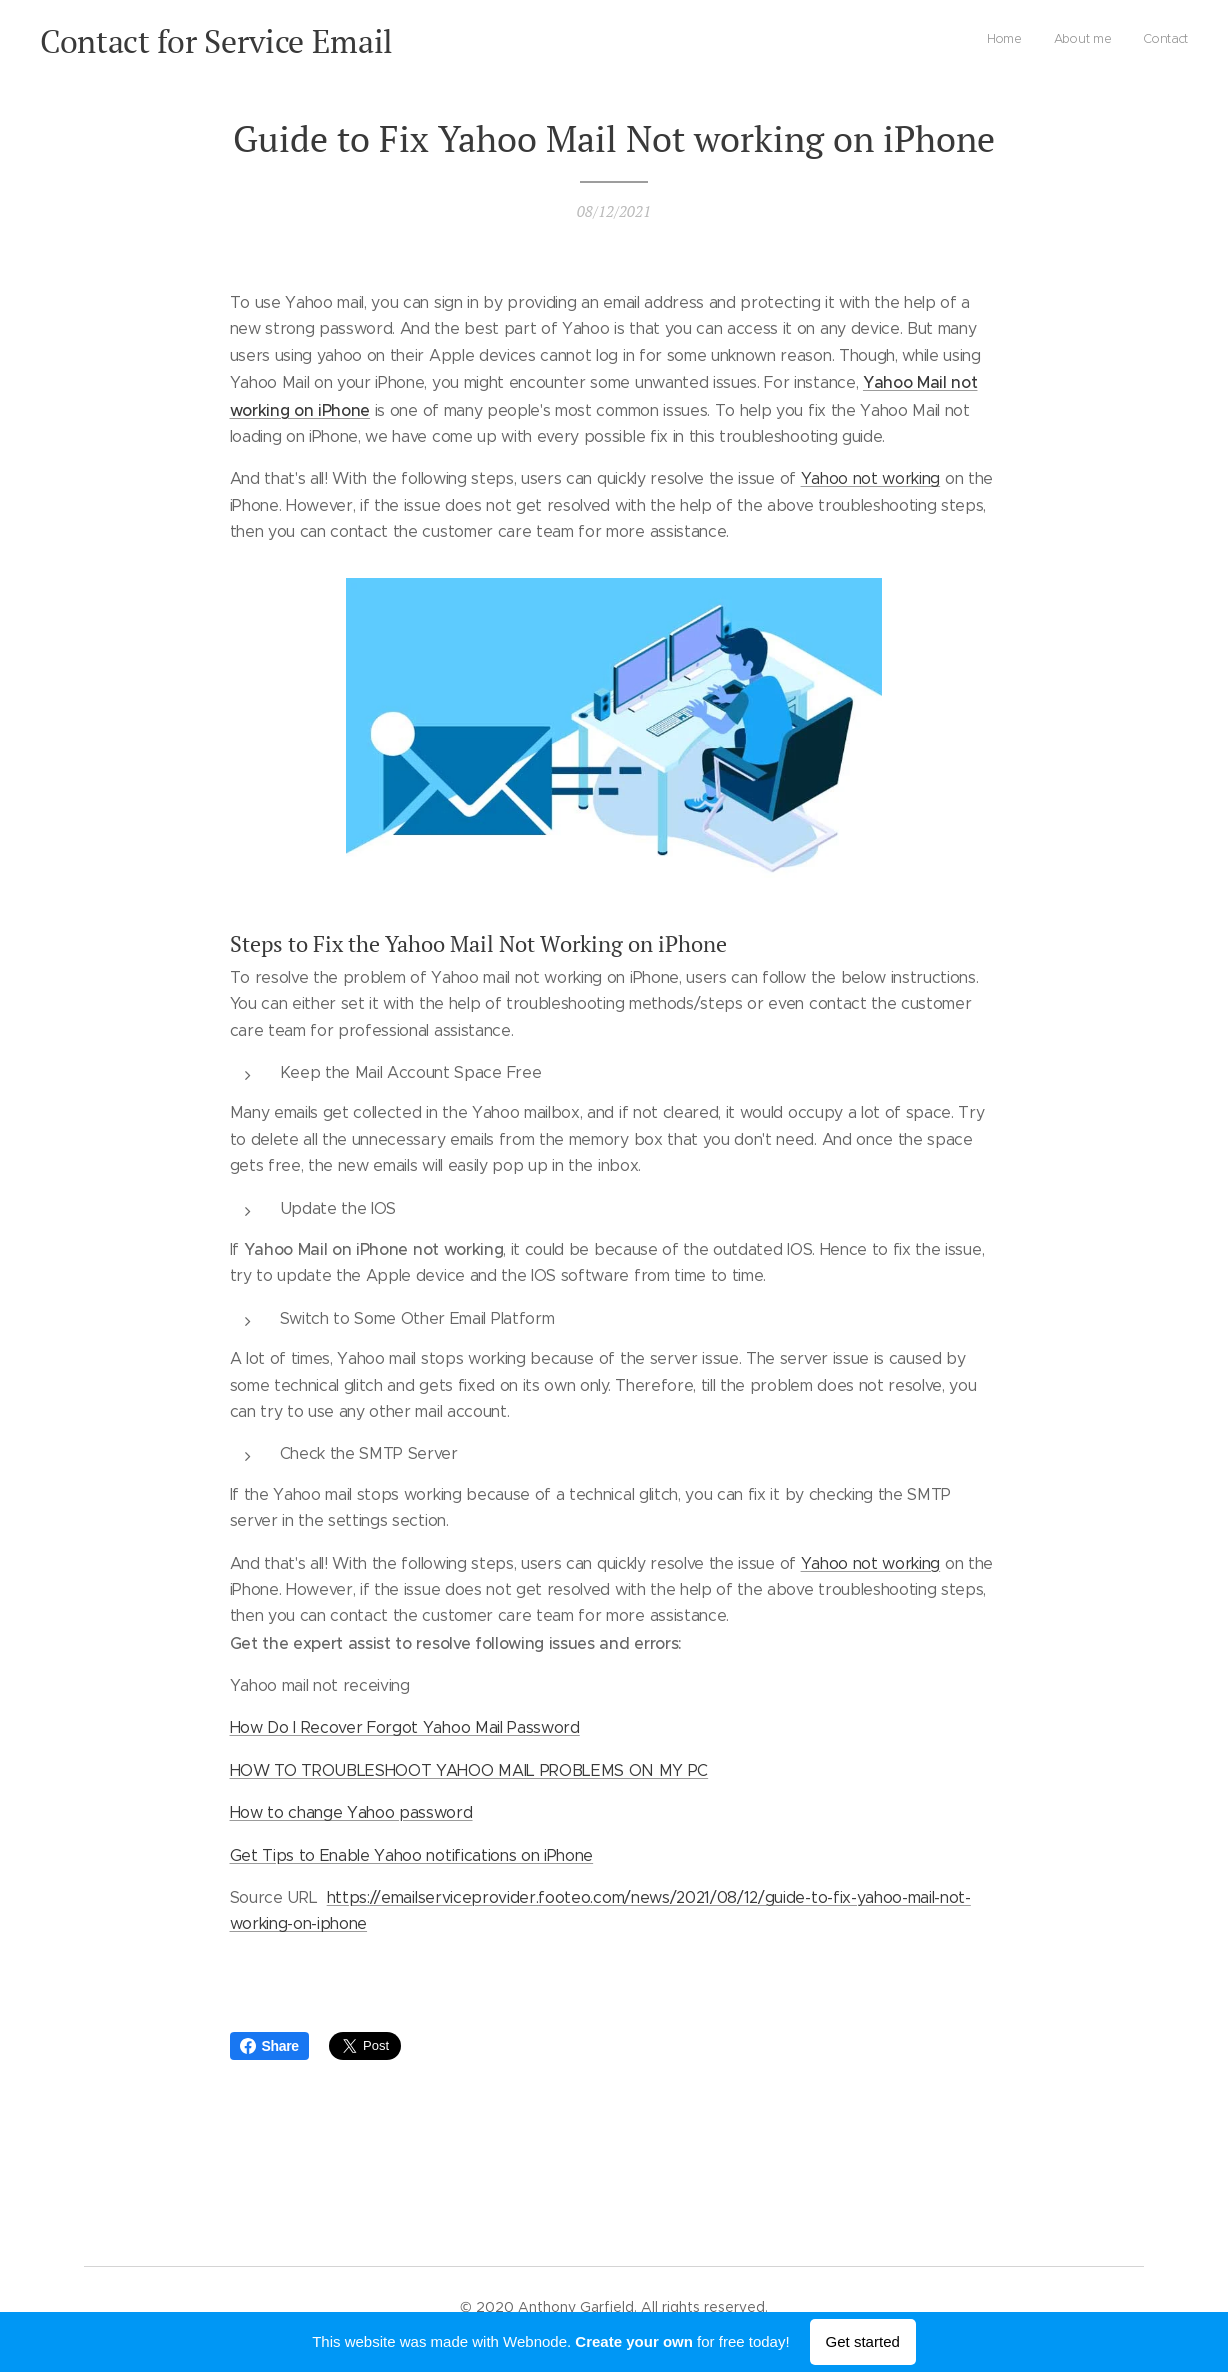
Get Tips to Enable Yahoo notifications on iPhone (412, 1855)
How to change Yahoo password (351, 1812)
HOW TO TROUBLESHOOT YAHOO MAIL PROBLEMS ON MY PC (469, 1770)
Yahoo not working (871, 478)
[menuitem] (1129, 41)
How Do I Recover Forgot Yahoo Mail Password (405, 1727)
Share (269, 2046)
